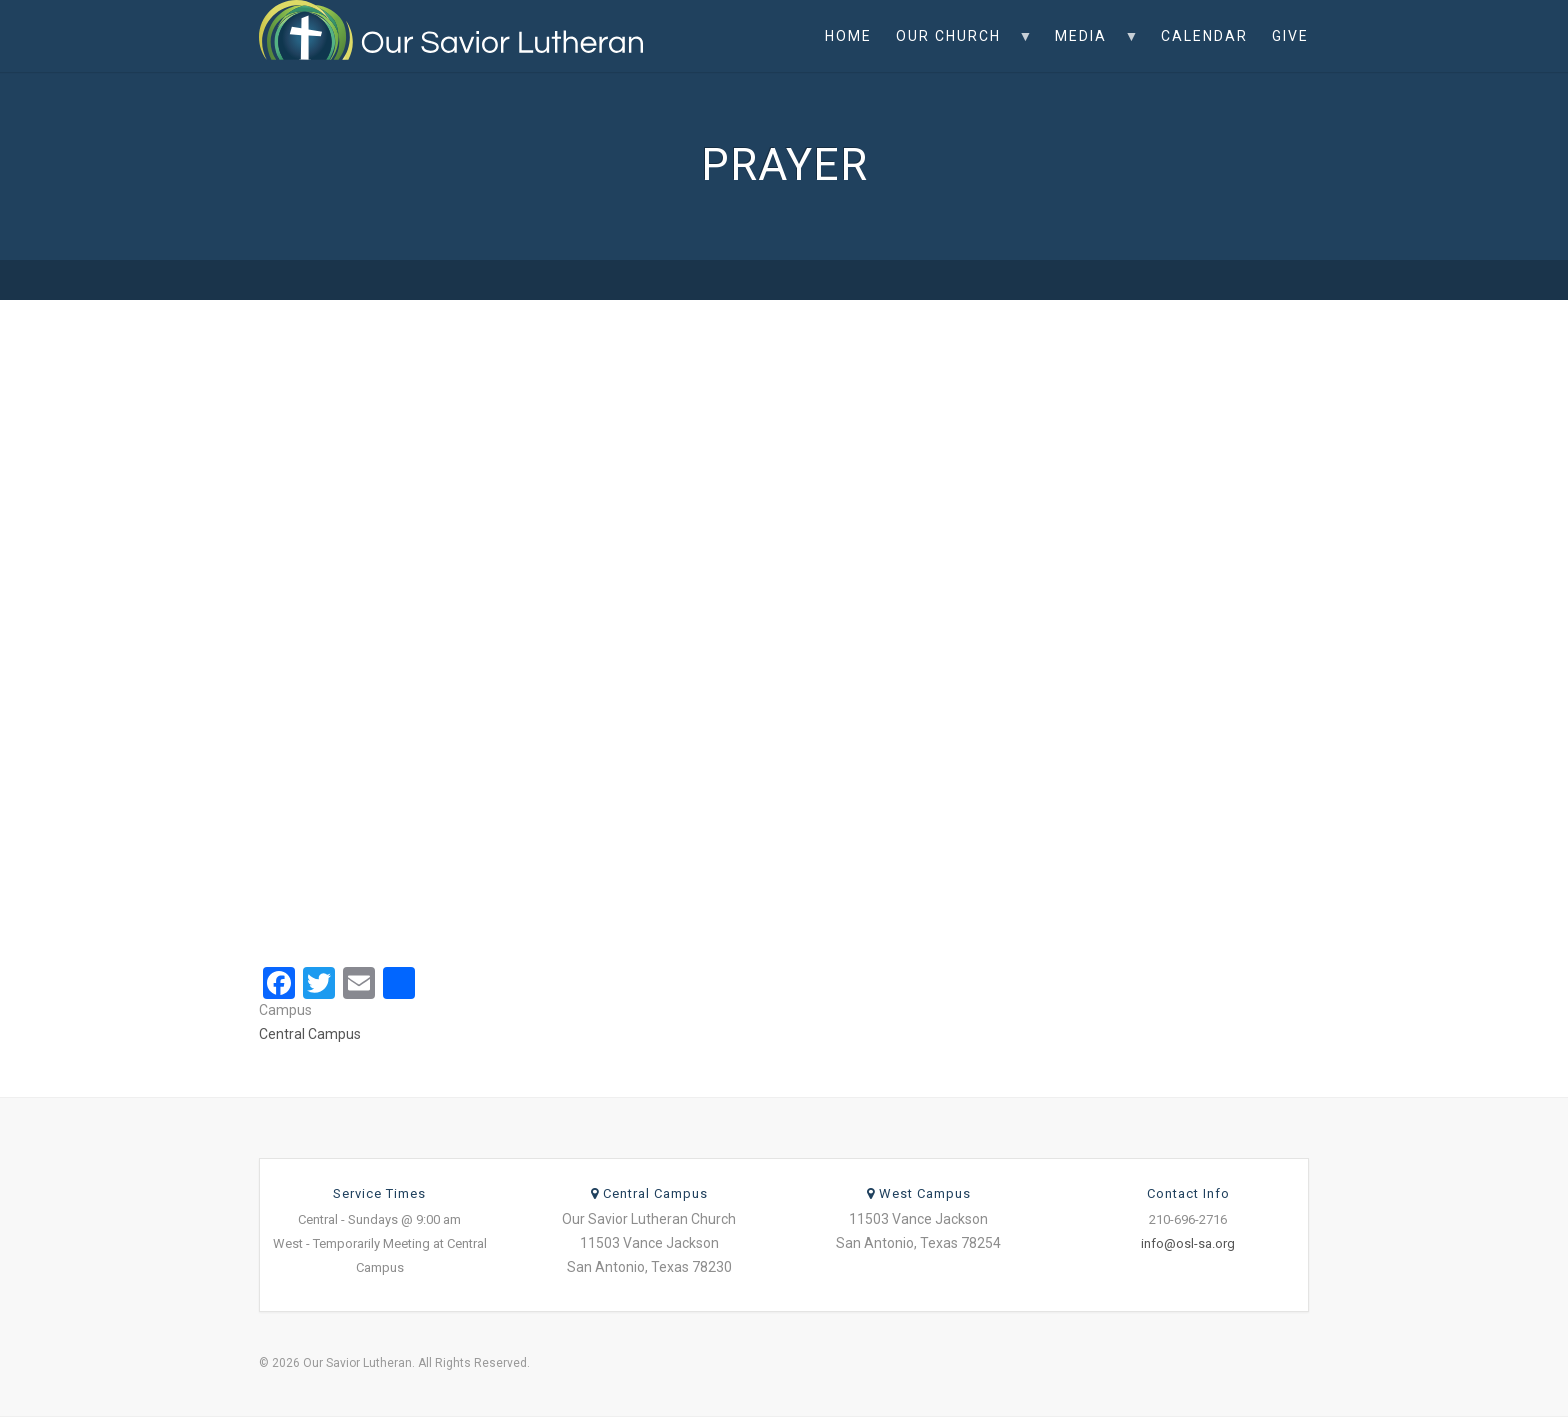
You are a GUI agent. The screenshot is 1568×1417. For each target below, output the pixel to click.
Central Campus (310, 1034)
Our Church (958, 50)
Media (1091, 50)
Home (848, 36)
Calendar (1204, 36)
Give (1290, 36)
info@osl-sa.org (1188, 1243)
